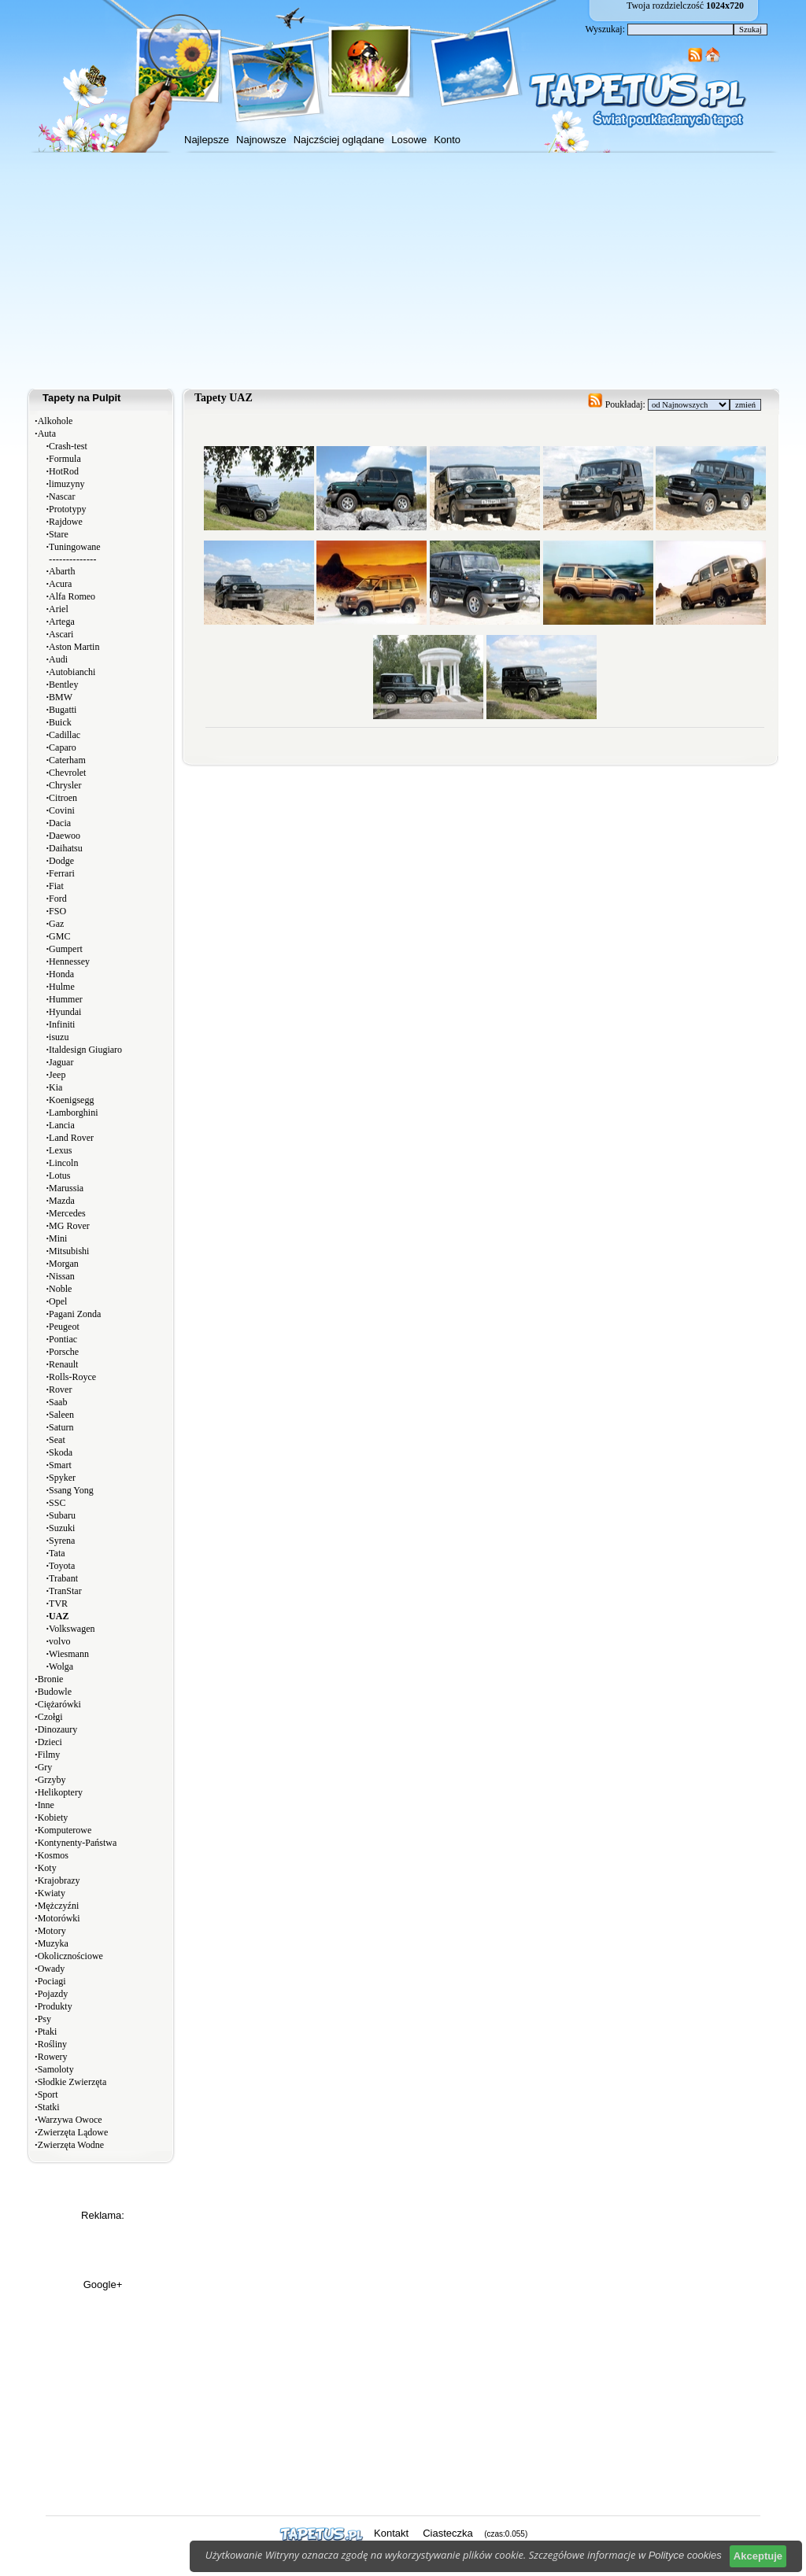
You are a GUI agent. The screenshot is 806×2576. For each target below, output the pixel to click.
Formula (65, 458)
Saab (58, 1402)
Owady (51, 1968)
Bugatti (62, 709)
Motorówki (59, 1918)
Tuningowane (75, 546)
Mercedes (67, 1213)
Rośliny (52, 2044)
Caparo (62, 747)
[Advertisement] (403, 271)
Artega (62, 621)
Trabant (63, 1578)
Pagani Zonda (75, 1313)
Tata (57, 1553)
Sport (48, 2094)
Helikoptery (60, 1792)
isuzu (58, 1037)
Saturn (61, 1427)
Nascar (62, 496)
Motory (52, 1930)
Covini (62, 810)
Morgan (64, 1263)
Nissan (62, 1276)
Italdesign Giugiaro (85, 1049)
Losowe (409, 140)
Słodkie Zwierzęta (72, 2081)
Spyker (62, 1477)
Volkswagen (71, 1628)
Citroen (63, 797)
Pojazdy (53, 1993)
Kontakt (391, 2533)
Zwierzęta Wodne (71, 2144)
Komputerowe (65, 1830)
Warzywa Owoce (70, 2119)
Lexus (60, 1150)
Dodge (61, 860)
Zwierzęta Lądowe (73, 2132)
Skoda (60, 1452)
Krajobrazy (59, 1880)
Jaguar (61, 1062)
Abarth (62, 571)
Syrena (62, 1540)
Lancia (62, 1125)
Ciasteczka (448, 2533)
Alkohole (55, 420)
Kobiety (53, 1817)
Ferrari (62, 873)
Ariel (58, 608)
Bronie (51, 1679)
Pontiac (63, 1339)
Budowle (55, 1691)
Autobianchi (72, 671)
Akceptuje (758, 2556)
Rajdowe (66, 521)
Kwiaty (51, 1893)
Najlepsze (206, 140)
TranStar (65, 1590)
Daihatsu (66, 848)
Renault (63, 1364)
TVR (58, 1603)
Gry (45, 1767)
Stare (58, 534)
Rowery (53, 2056)
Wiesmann (69, 1653)
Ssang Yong (71, 1490)
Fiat (56, 885)
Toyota (62, 1565)
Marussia (66, 1188)
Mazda (62, 1200)
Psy (44, 2018)
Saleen (61, 1414)
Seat (57, 1439)
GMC (59, 936)
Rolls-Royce (72, 1376)
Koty (47, 1867)
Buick (60, 722)
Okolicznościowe (70, 1956)
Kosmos (53, 1855)
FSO (57, 911)
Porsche (64, 1351)
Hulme (62, 986)
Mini (58, 1238)
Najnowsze (261, 140)
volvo (59, 1641)
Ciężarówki (59, 1704)
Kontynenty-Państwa (77, 1842)
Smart (60, 1465)
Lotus (59, 1175)
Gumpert (66, 948)
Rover (60, 1389)
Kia (55, 1087)
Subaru (62, 1515)
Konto (447, 140)
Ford (58, 898)
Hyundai (65, 1011)
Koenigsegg (71, 1099)
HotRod (64, 471)
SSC (57, 1502)
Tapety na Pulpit (81, 398)
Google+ (103, 2284)
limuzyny (66, 483)
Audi (58, 659)
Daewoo (64, 835)
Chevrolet (67, 772)
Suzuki (62, 1527)
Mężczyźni (58, 1905)
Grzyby (52, 1779)
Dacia (60, 823)
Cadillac (64, 734)
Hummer (66, 999)
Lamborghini (73, 1112)
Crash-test (68, 446)
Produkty (55, 2006)
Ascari (61, 634)
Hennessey (69, 961)
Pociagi (52, 1981)
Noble (60, 1288)
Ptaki (47, 2031)
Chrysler (65, 785)
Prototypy (67, 509)
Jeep (57, 1074)
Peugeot (64, 1326)
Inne (46, 1804)
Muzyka (53, 1943)
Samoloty (56, 2069)
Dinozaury (58, 1729)
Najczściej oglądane (339, 140)
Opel (58, 1301)
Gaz (56, 923)
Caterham (67, 760)
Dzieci (50, 1741)
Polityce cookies (685, 2555)
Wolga (61, 1666)
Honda (61, 974)
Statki (49, 2107)
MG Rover (69, 1225)
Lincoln (63, 1162)
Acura (60, 583)
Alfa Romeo (72, 596)
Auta (47, 433)
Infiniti (62, 1024)
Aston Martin (74, 646)
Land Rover (71, 1137)
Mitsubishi (69, 1251)
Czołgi (50, 1716)
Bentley (63, 684)
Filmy (49, 1754)
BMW (60, 697)
